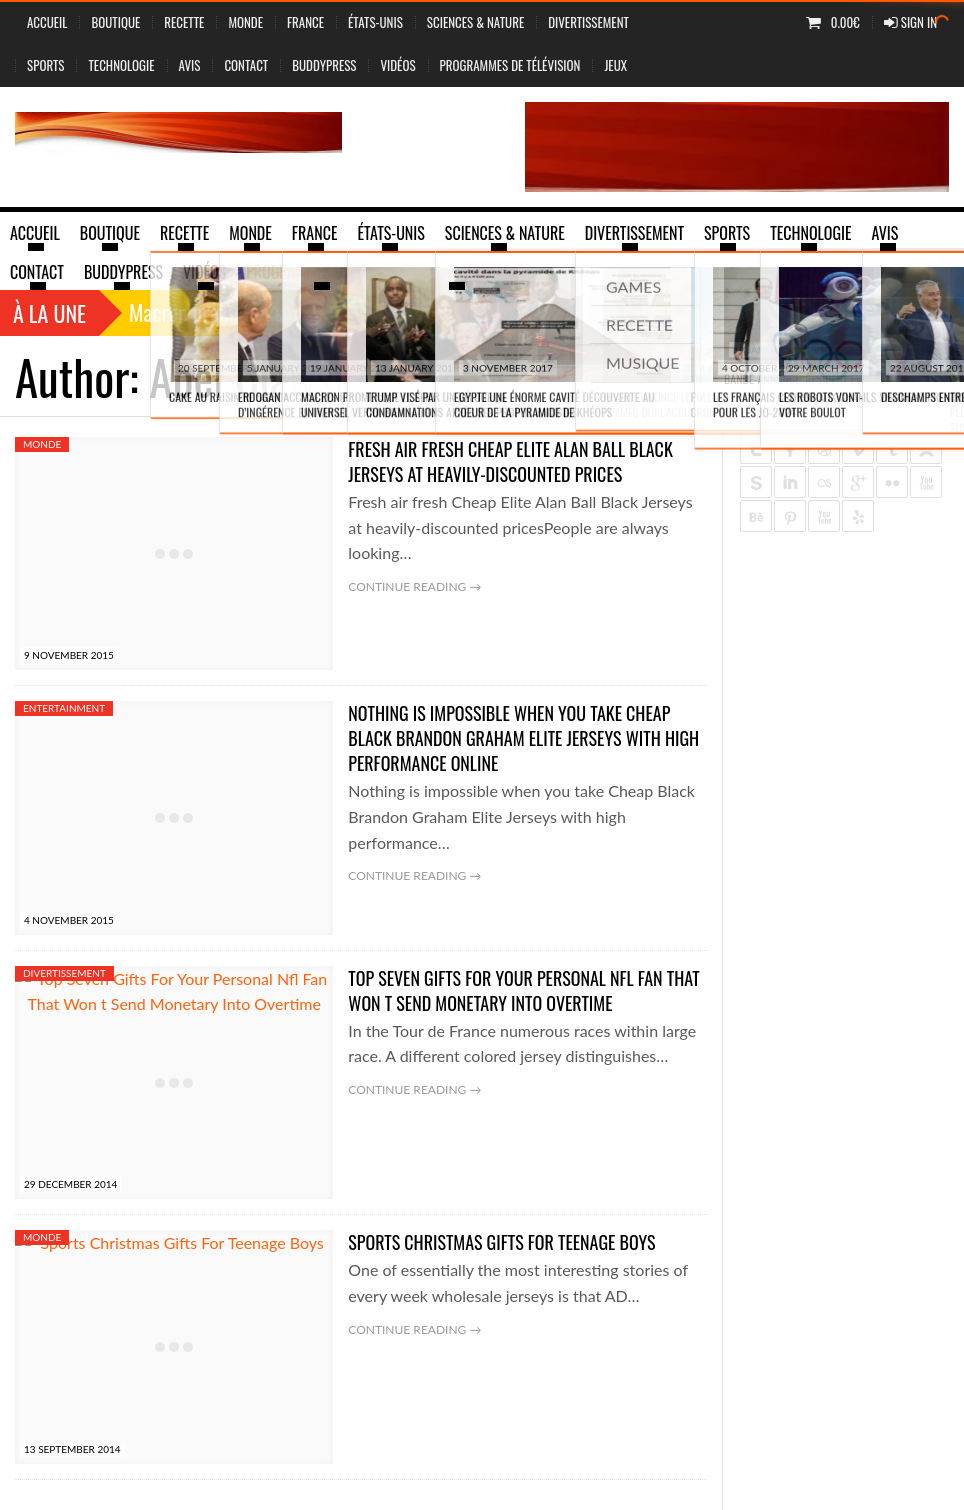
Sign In (910, 22)
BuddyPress (324, 65)
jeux (615, 65)
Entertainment (64, 708)
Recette (184, 22)
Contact (246, 65)
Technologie (121, 65)
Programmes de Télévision (510, 65)
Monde (245, 22)
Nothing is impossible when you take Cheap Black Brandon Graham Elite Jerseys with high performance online (523, 738)
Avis (190, 65)
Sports (45, 65)
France (305, 22)
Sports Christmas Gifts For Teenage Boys (501, 1242)
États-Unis (375, 22)
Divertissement (588, 22)
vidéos (397, 65)
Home (732, 376)
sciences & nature (475, 22)
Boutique (115, 22)
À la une (49, 313)
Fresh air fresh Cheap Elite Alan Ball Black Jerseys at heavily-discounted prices (510, 461)
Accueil (47, 22)
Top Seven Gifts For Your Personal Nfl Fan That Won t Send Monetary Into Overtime (523, 990)
